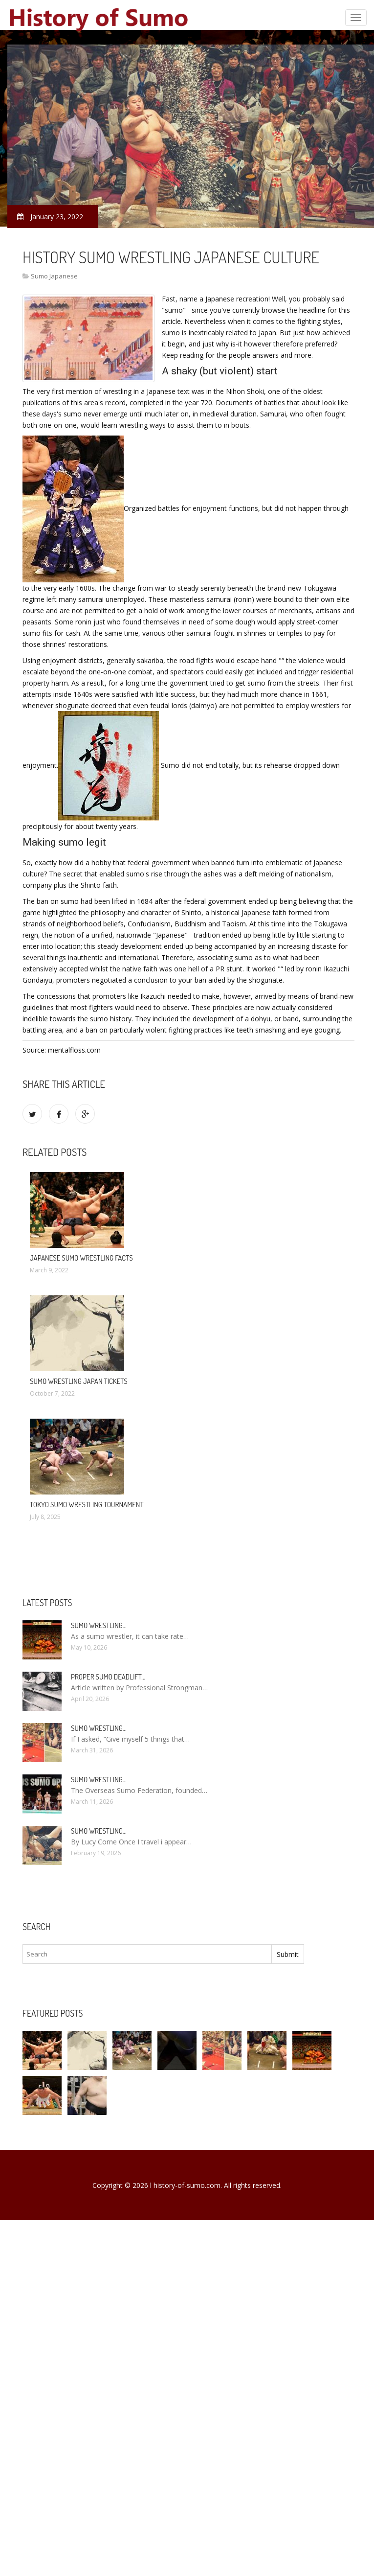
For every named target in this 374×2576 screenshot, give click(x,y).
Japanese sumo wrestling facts (81, 1258)
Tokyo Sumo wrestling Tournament (87, 1504)
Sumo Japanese (54, 276)
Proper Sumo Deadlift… (108, 1676)
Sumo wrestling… (99, 1625)
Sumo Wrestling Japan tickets (79, 1381)
